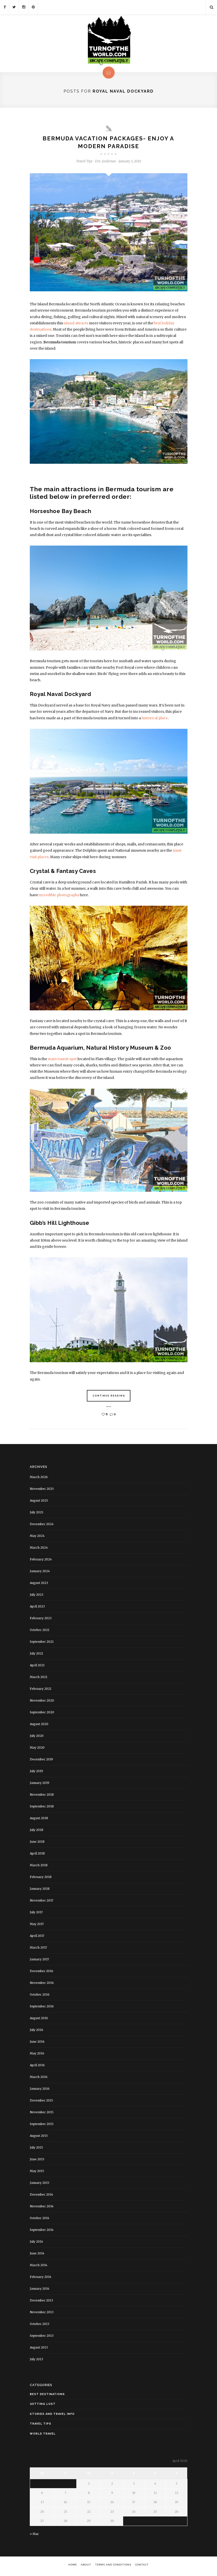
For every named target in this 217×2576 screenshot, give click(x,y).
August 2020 (39, 1726)
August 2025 (39, 1503)
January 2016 (40, 2091)
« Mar (34, 2536)
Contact (142, 2566)
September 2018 (42, 1808)
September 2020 (42, 1714)
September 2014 (42, 2232)
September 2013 (42, 2338)
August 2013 (39, 2350)
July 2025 (36, 1514)
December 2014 (41, 2197)
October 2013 (39, 2326)
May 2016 (37, 2055)
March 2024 (39, 1550)
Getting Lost (43, 2406)
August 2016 (39, 2020)
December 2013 (41, 2302)
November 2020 (42, 1703)
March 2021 (38, 1679)
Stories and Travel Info (52, 2416)
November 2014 (42, 2208)
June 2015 (37, 2161)
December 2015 (41, 2102)
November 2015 (42, 2114)
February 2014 (40, 2279)
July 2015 (36, 2150)
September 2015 (42, 2126)
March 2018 (39, 1867)
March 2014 (38, 2267)
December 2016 (41, 1973)
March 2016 (39, 2079)
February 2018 (41, 1879)
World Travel (43, 2436)
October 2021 (39, 1632)
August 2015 (39, 2138)
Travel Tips (84, 164)
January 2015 (39, 2185)
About (86, 2566)
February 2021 (40, 1691)
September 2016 (42, 2008)
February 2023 (41, 1620)
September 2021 (42, 1644)
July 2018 (36, 1832)
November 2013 (42, 2314)
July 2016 (36, 2032)
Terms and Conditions (113, 2566)
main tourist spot (62, 1061)
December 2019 (41, 1761)
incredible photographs (59, 897)
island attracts (76, 325)
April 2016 (37, 2067)
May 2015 (37, 2173)
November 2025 (42, 1491)
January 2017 (39, 1961)
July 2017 (36, 1914)
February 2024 (41, 1561)
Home (72, 2566)
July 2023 (36, 1597)
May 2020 (37, 1750)
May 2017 (37, 1926)
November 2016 (42, 1985)
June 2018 (37, 1844)
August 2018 (39, 1820)
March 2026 (39, 1479)
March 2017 (38, 1950)
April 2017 (37, 1938)
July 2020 (37, 1738)
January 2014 (39, 2291)
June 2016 (37, 2044)
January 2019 (39, 1785)
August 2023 (39, 1585)
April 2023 (37, 1608)
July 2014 (36, 2244)
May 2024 (37, 1538)
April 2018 (37, 1855)
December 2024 (42, 1526)
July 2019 (36, 1773)
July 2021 (36, 1656)
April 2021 (37, 1667)
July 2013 (36, 2361)
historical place (155, 720)
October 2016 (40, 1997)
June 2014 (37, 2255)
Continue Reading (109, 1398)
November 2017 (41, 1903)
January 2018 (40, 1891)
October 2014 (39, 2220)
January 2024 (40, 1573)
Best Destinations (47, 2396)
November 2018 (42, 1797)
